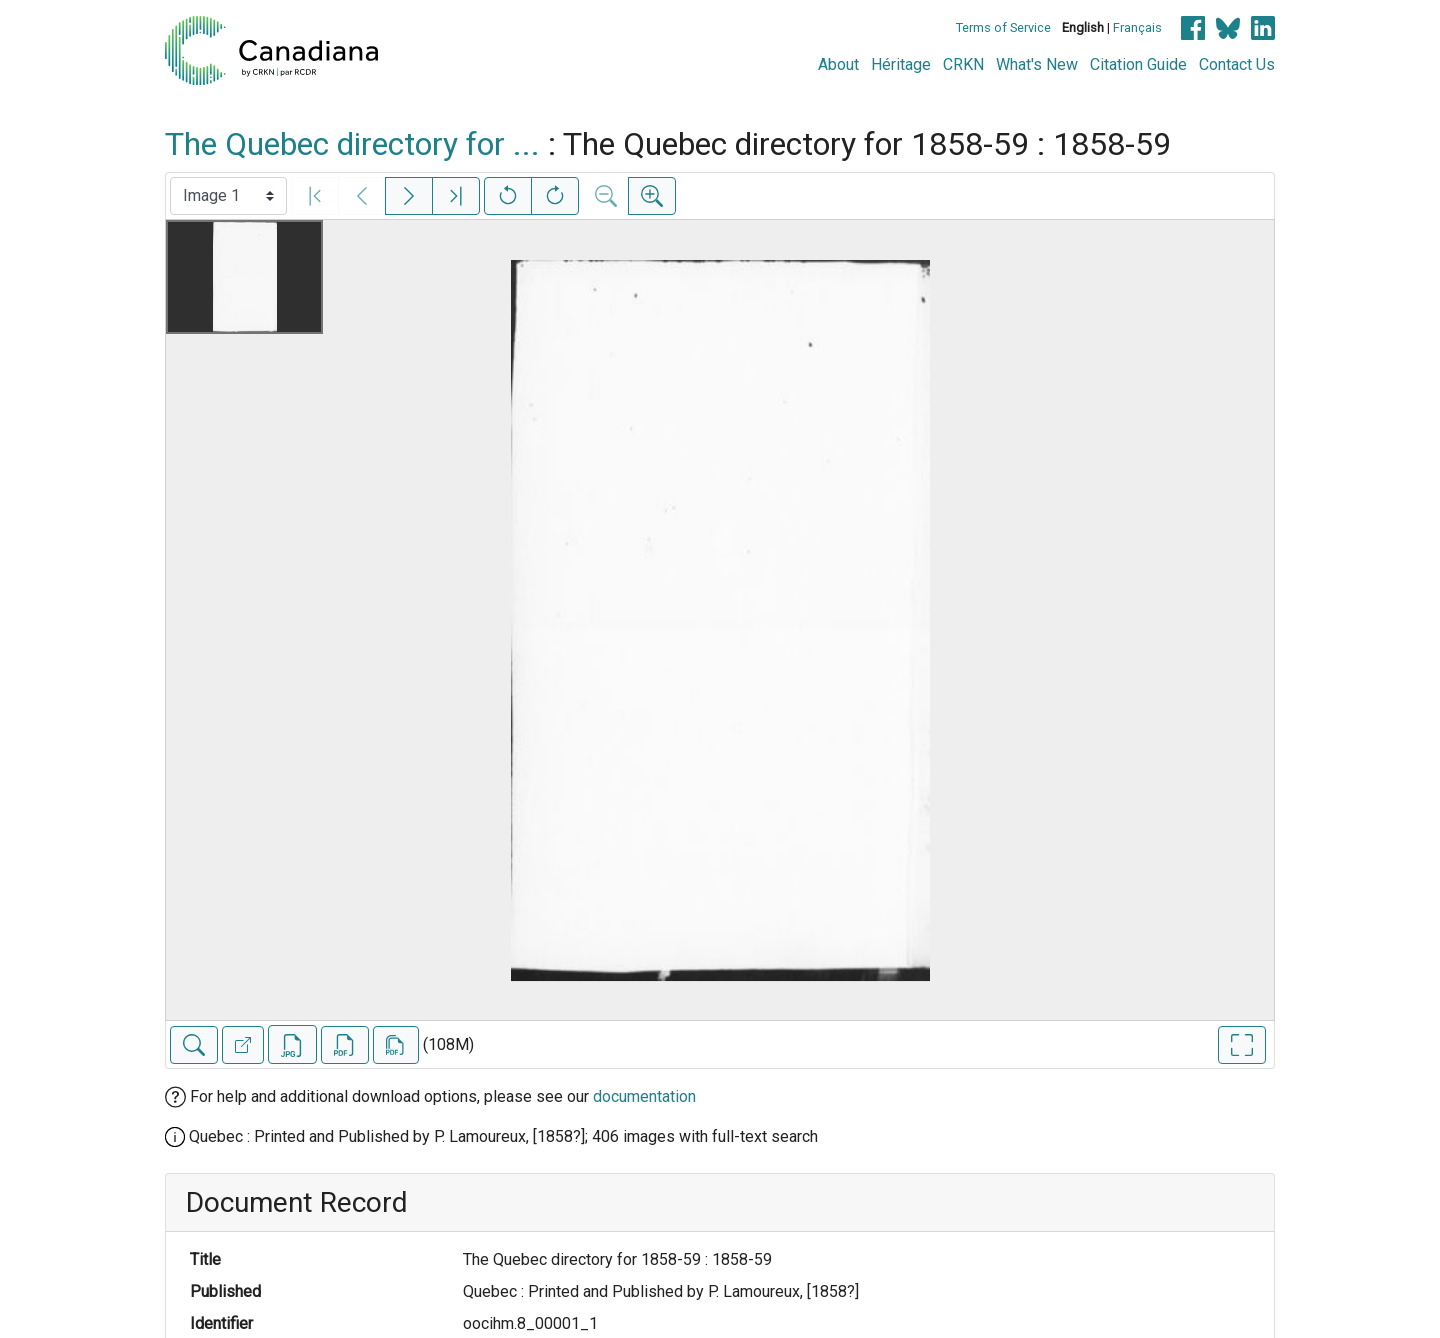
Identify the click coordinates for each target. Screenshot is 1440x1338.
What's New (1037, 64)
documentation (644, 1096)
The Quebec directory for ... (352, 144)
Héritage (901, 64)
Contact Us (1237, 64)
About (838, 64)
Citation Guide (1138, 64)
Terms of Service (1003, 27)
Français (1137, 27)
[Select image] (228, 196)
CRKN (963, 64)
